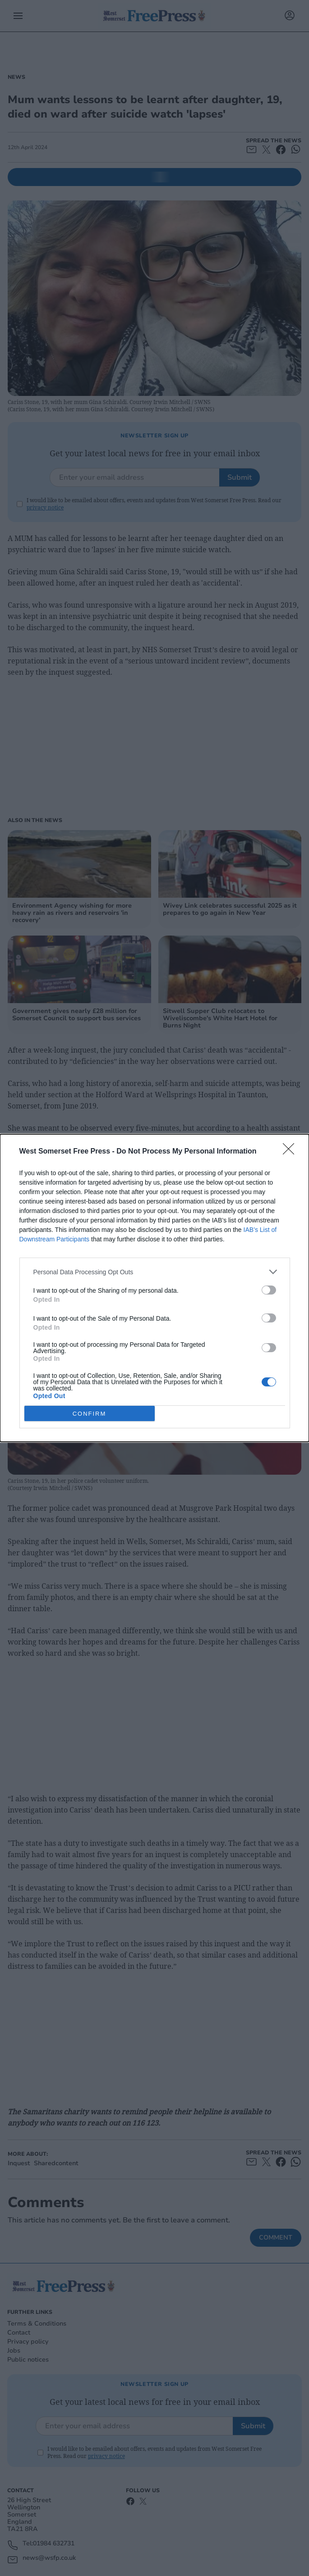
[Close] (291, 1151)
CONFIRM (89, 1413)
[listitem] (154, 1272)
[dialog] (154, 1288)
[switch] (269, 1290)
